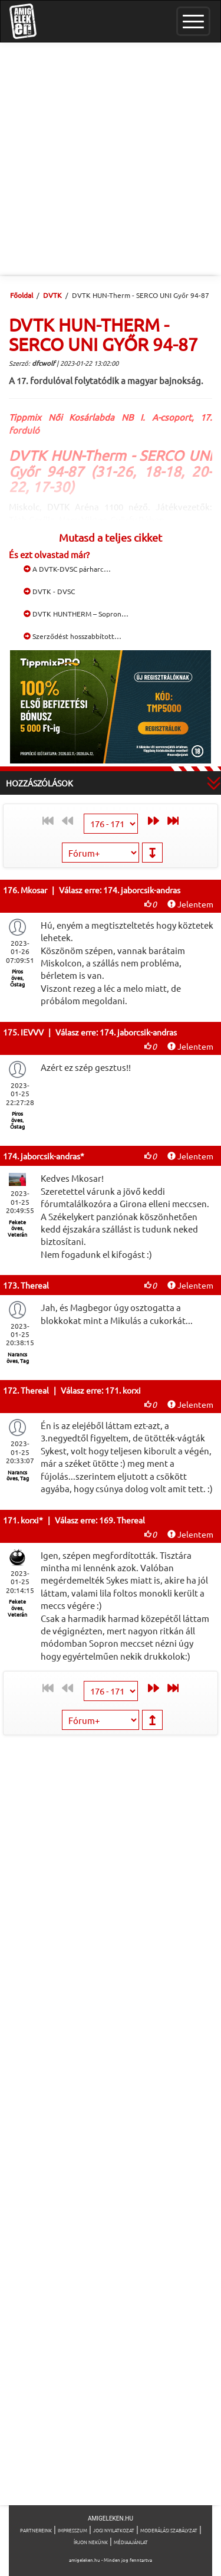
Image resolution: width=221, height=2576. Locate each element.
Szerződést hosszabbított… (72, 636)
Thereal (35, 1285)
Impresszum (72, 2530)
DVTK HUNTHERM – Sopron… (76, 613)
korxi (30, 1520)
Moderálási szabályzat (168, 2530)
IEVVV (32, 1032)
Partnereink (36, 2530)
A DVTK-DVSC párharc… (67, 568)
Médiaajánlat (131, 2542)
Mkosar (34, 889)
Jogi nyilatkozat (113, 2530)
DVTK (52, 295)
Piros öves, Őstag (17, 977)
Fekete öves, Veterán (17, 1228)
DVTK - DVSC (49, 591)
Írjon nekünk (91, 2542)
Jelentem (190, 904)
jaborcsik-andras (50, 1156)
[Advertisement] (110, 159)
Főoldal (21, 295)
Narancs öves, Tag (17, 1357)
